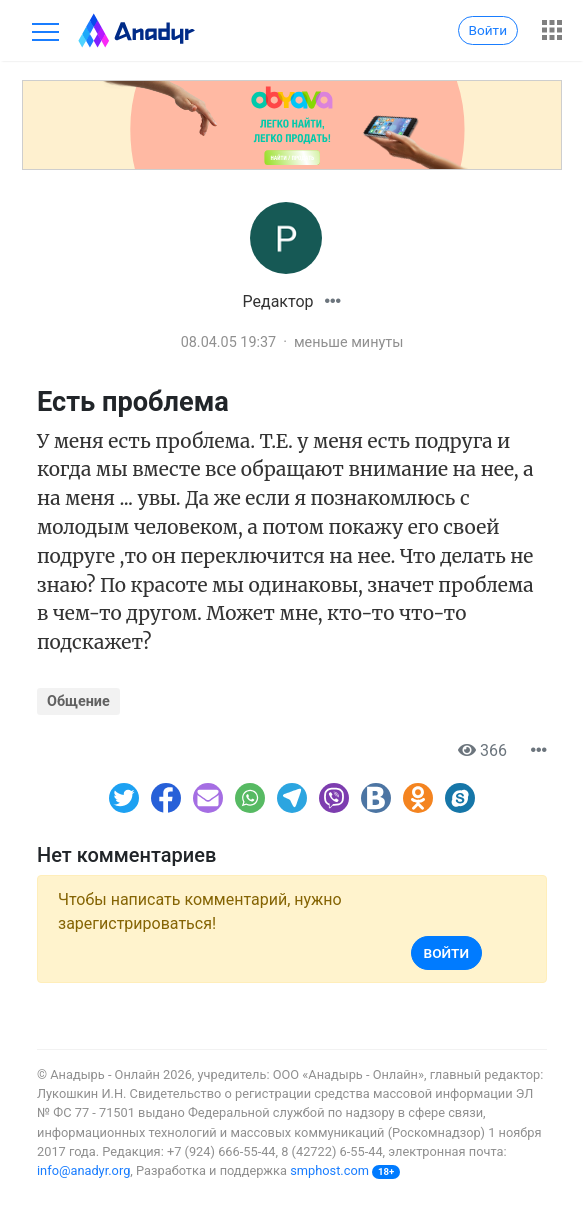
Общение (78, 701)
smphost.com (329, 1170)
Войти (488, 30)
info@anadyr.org (83, 1170)
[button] (333, 301)
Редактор (278, 301)
